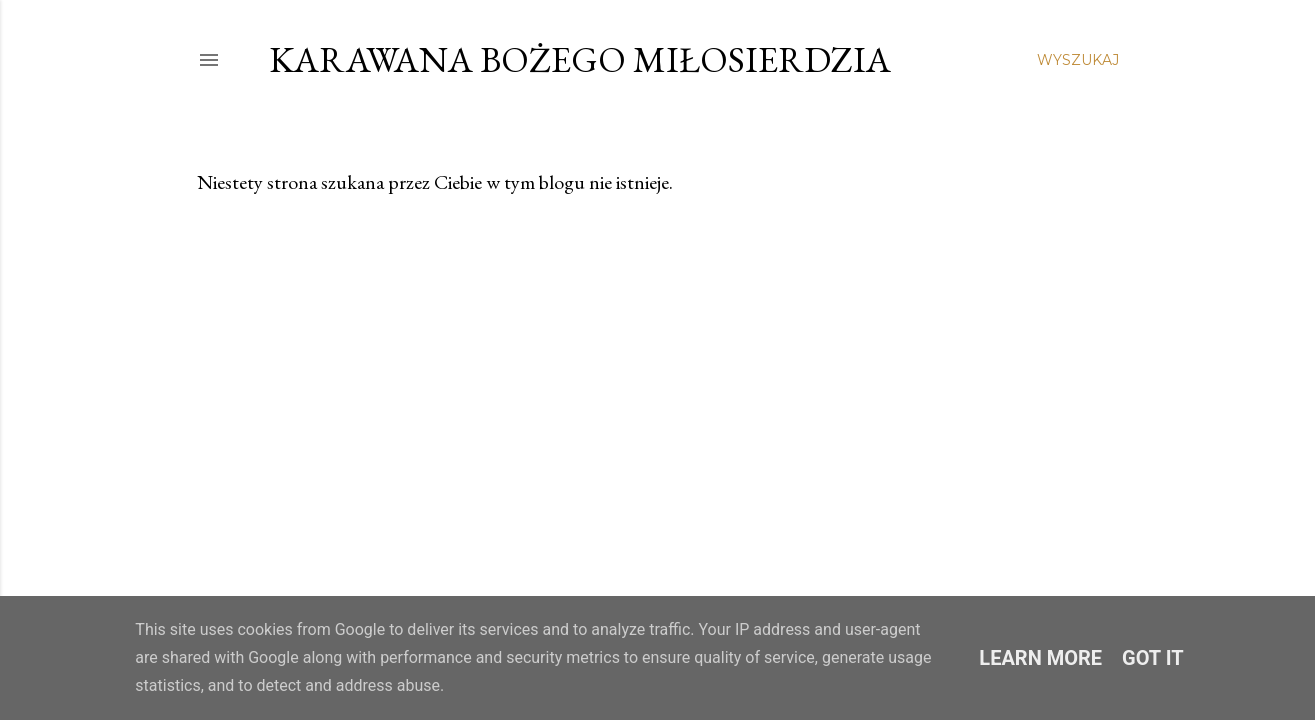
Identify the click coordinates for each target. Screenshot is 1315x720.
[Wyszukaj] (1078, 60)
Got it (1153, 658)
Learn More (1040, 658)
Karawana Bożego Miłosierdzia (580, 59)
